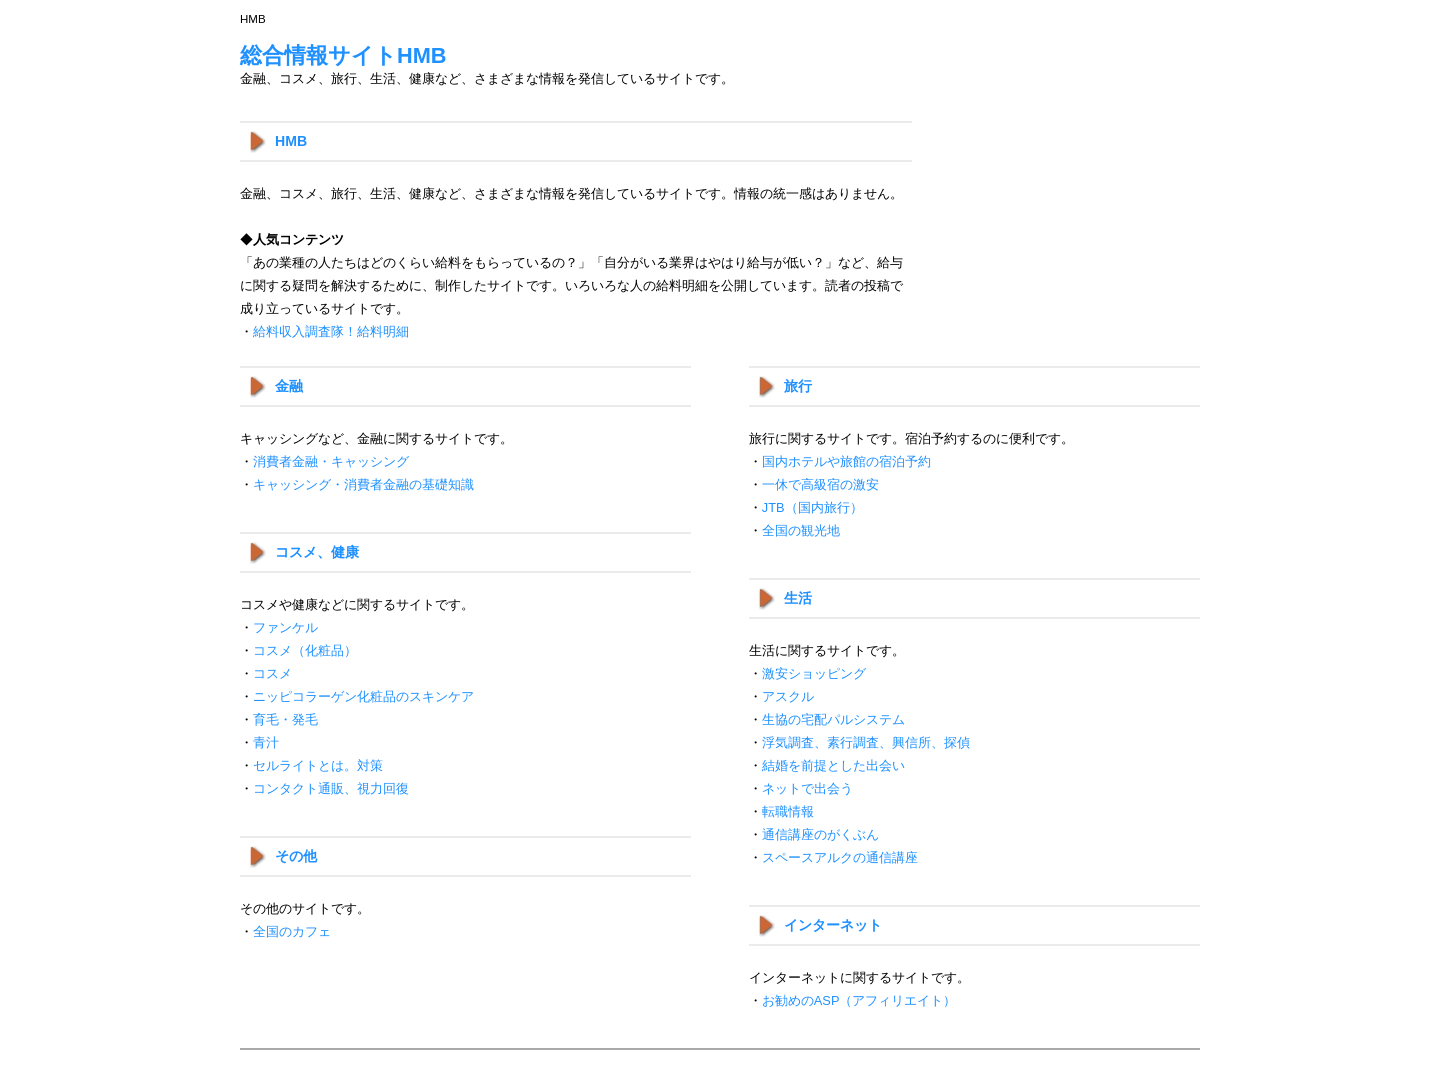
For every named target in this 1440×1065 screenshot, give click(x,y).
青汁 (266, 742)
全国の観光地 (801, 530)
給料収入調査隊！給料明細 (331, 331)
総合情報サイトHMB (343, 55)
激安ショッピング (814, 673)
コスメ (272, 673)
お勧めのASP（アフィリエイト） (859, 1000)
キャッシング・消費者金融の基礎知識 (363, 484)
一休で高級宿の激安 (820, 484)
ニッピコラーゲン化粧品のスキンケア (363, 696)
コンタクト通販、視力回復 (331, 788)
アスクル (788, 696)
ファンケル (285, 627)
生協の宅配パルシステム (833, 719)
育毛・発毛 (285, 719)
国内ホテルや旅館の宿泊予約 (846, 461)
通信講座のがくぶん (820, 834)
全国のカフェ (292, 931)
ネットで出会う (807, 788)
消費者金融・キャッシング (331, 461)
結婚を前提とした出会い (833, 765)
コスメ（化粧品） (305, 650)
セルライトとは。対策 (318, 765)
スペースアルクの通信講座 (840, 857)
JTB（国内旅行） (812, 507)
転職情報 (788, 811)
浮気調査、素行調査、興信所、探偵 (866, 742)
